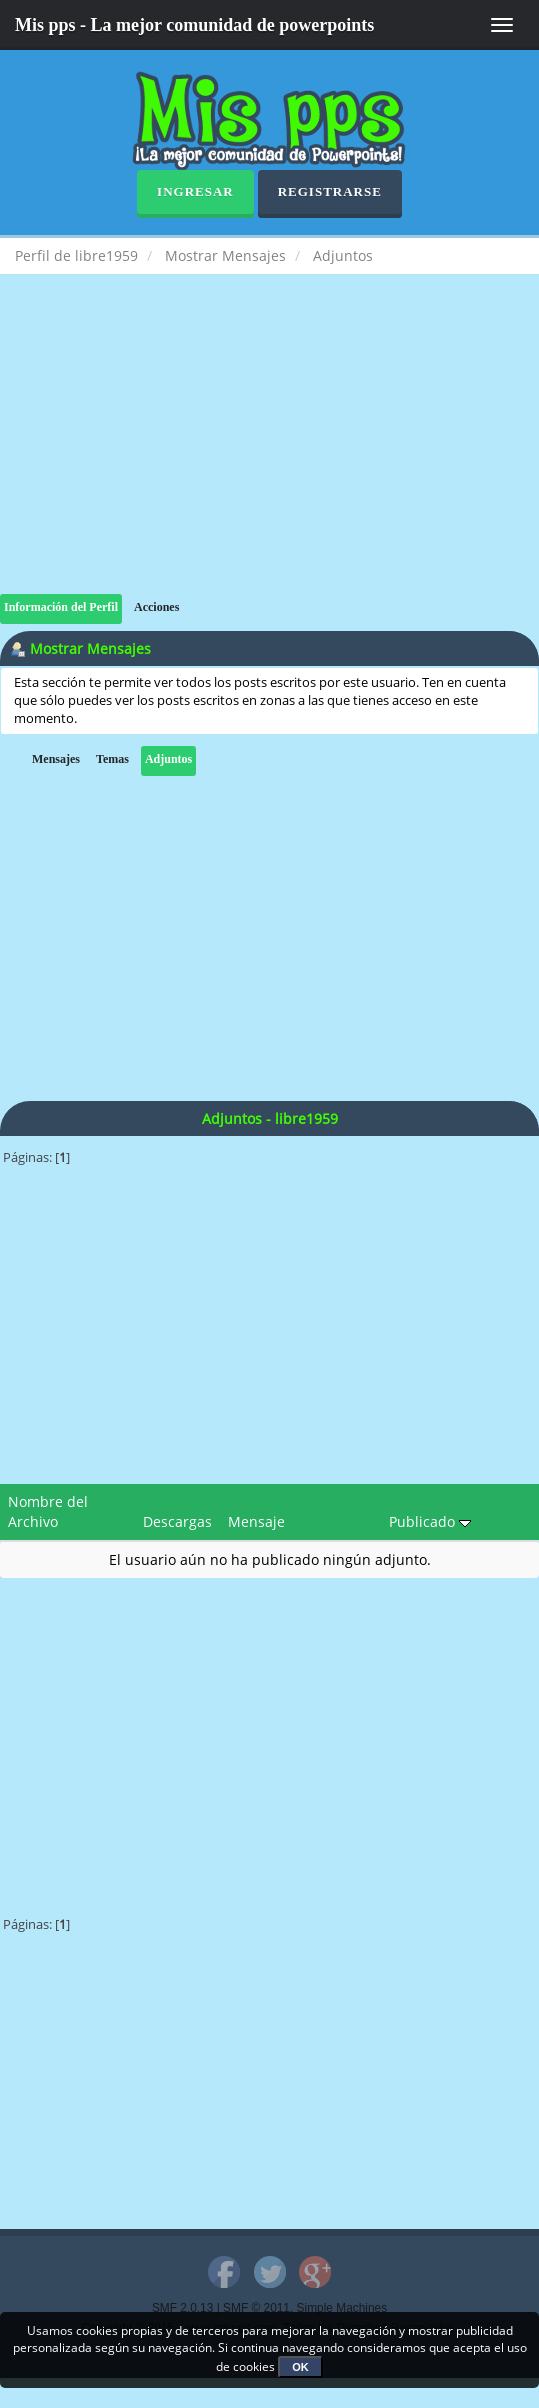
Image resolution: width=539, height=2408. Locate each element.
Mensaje (256, 1521)
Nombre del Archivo (48, 1511)
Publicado (430, 1521)
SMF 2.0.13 (182, 2308)
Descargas (177, 1521)
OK (300, 2367)
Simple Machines (342, 2308)
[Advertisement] (269, 454)
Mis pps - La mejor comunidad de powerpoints (194, 25)
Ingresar (195, 191)
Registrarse (330, 191)
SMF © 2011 (256, 2308)
